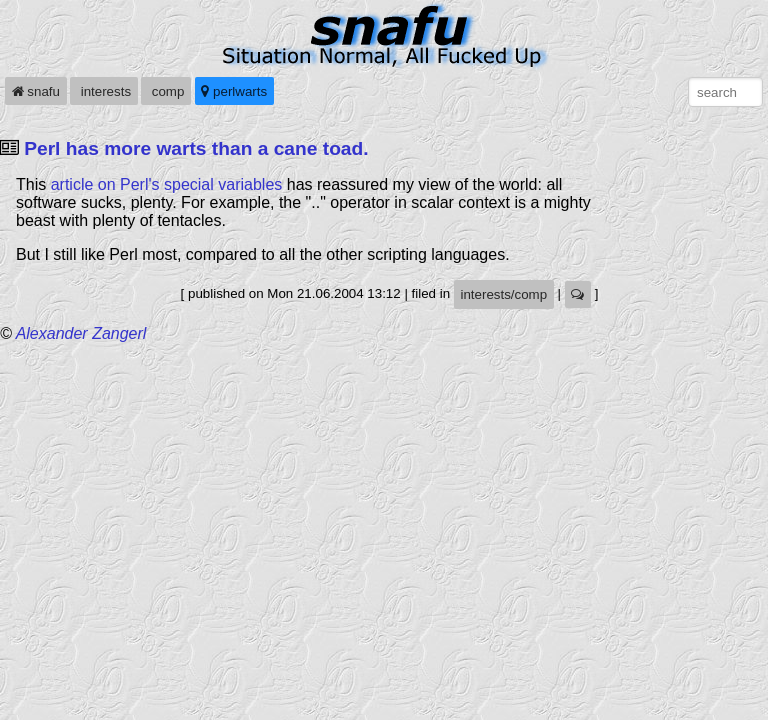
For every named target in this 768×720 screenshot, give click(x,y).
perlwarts (234, 91)
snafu (36, 91)
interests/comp (503, 294)
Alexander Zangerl (81, 333)
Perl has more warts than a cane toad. (196, 148)
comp (166, 91)
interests (104, 91)
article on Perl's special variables (167, 184)
